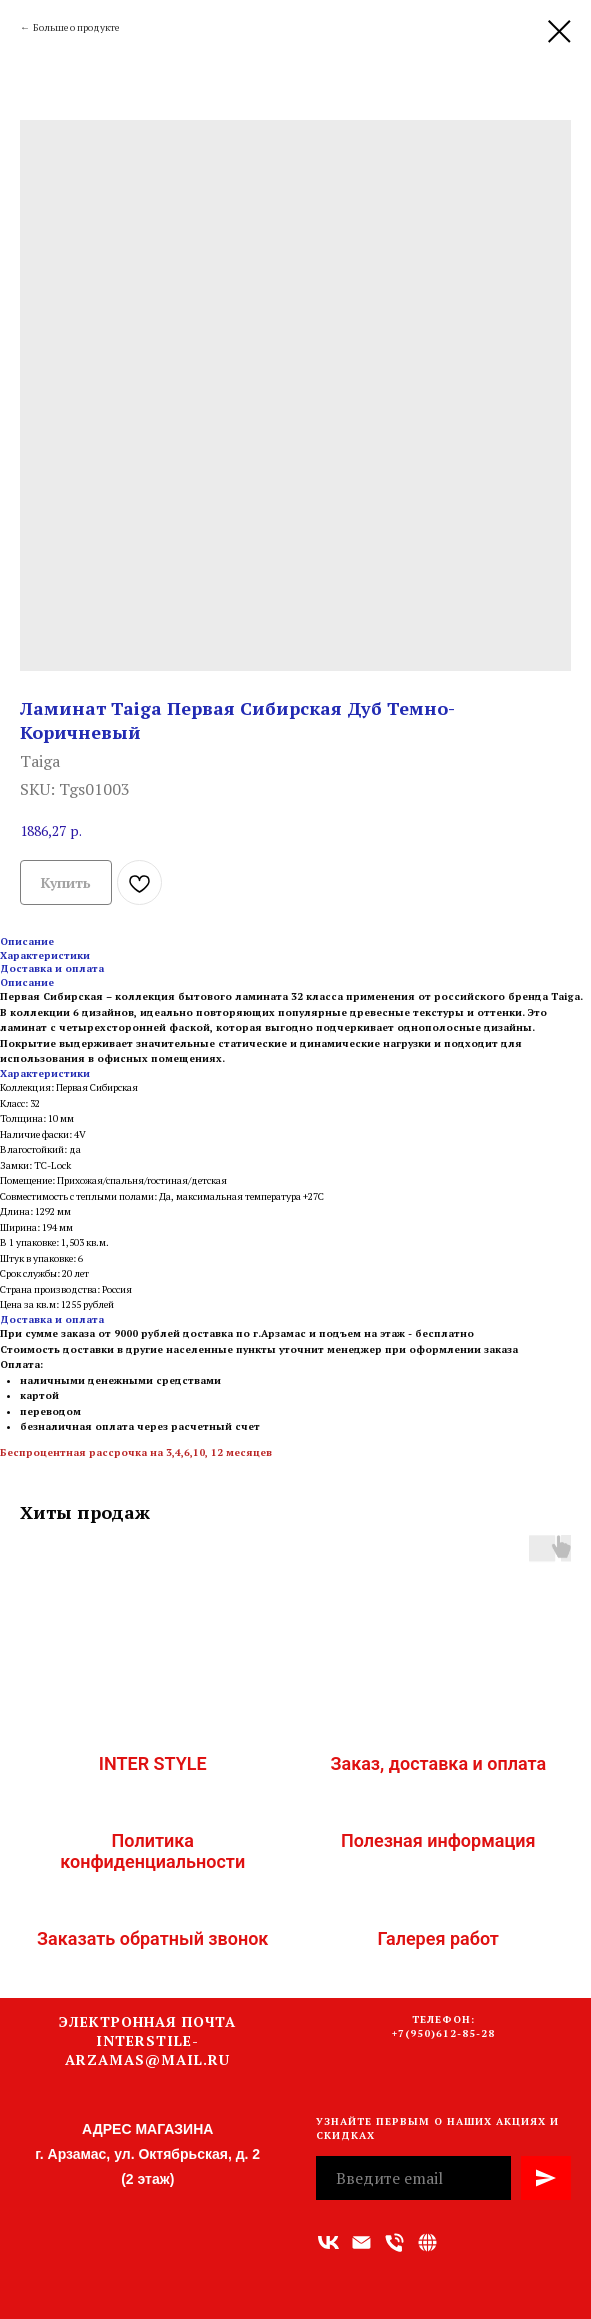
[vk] (328, 2242)
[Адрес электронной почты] (361, 2242)
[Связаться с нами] (427, 2242)
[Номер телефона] (394, 2242)
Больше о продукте (76, 27)
